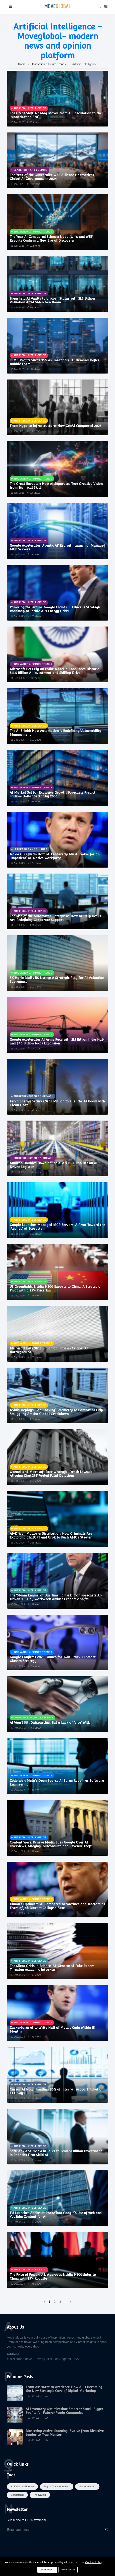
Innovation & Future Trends (49, 64)
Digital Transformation (56, 2486)
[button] (10, 7)
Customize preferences (48, 2570)
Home (21, 64)
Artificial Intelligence (22, 2486)
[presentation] (37, 2544)
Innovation (40, 2495)
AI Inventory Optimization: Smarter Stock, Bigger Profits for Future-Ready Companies (64, 2411)
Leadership (17, 2495)
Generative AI (87, 2486)
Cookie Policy (93, 2562)
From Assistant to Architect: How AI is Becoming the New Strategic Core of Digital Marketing (64, 2389)
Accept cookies (68, 2570)
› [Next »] (70, 2302)
